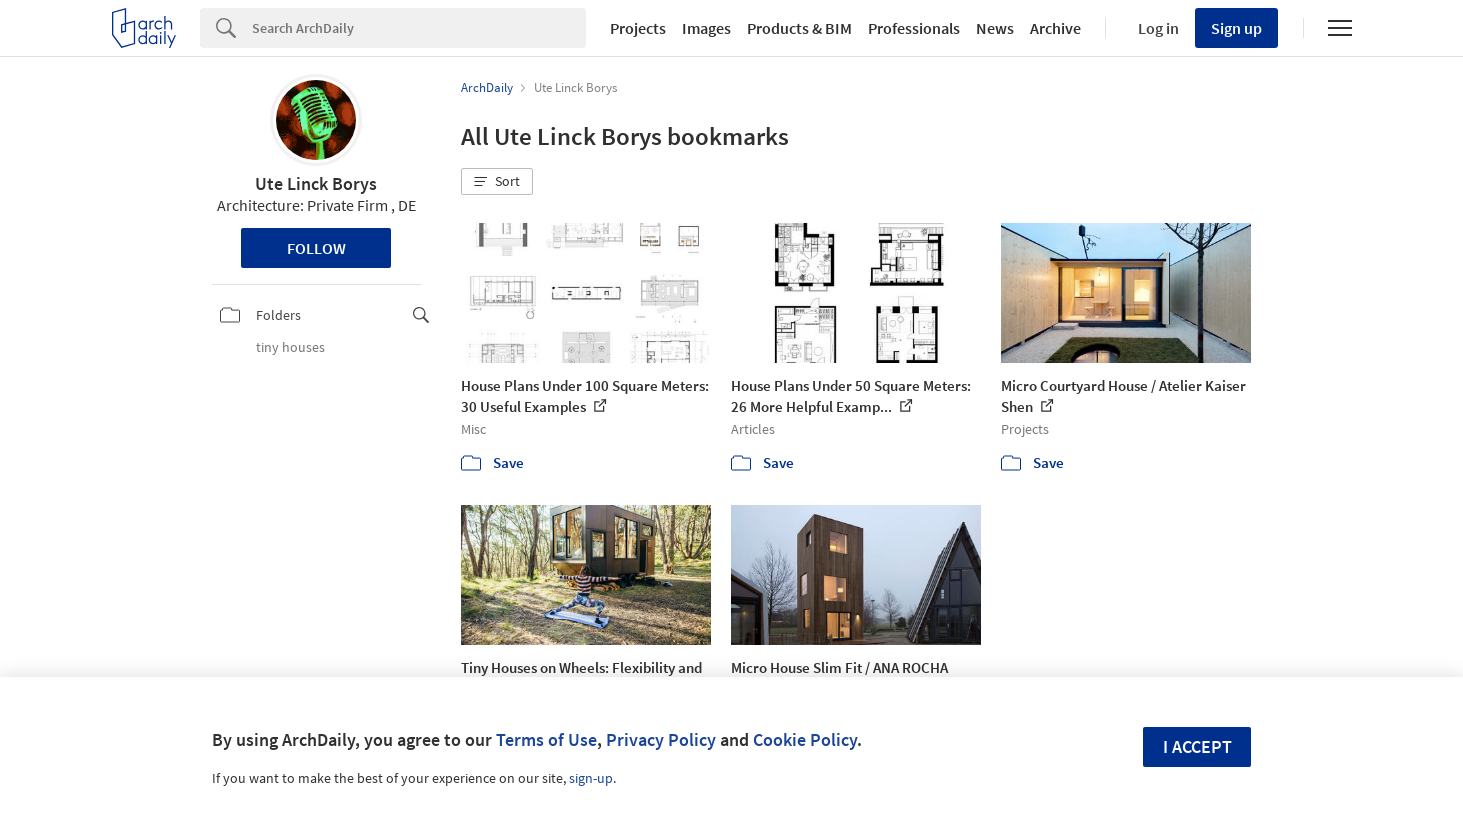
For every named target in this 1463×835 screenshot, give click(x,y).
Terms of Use (546, 739)
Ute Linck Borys (316, 183)
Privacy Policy (661, 739)
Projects (638, 28)
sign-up (591, 778)
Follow (316, 248)
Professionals (914, 28)
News (995, 28)
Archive (1055, 28)
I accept (1197, 746)
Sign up (1236, 28)
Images (706, 28)
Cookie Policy (805, 739)
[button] (497, 182)
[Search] (419, 28)
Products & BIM (799, 28)
